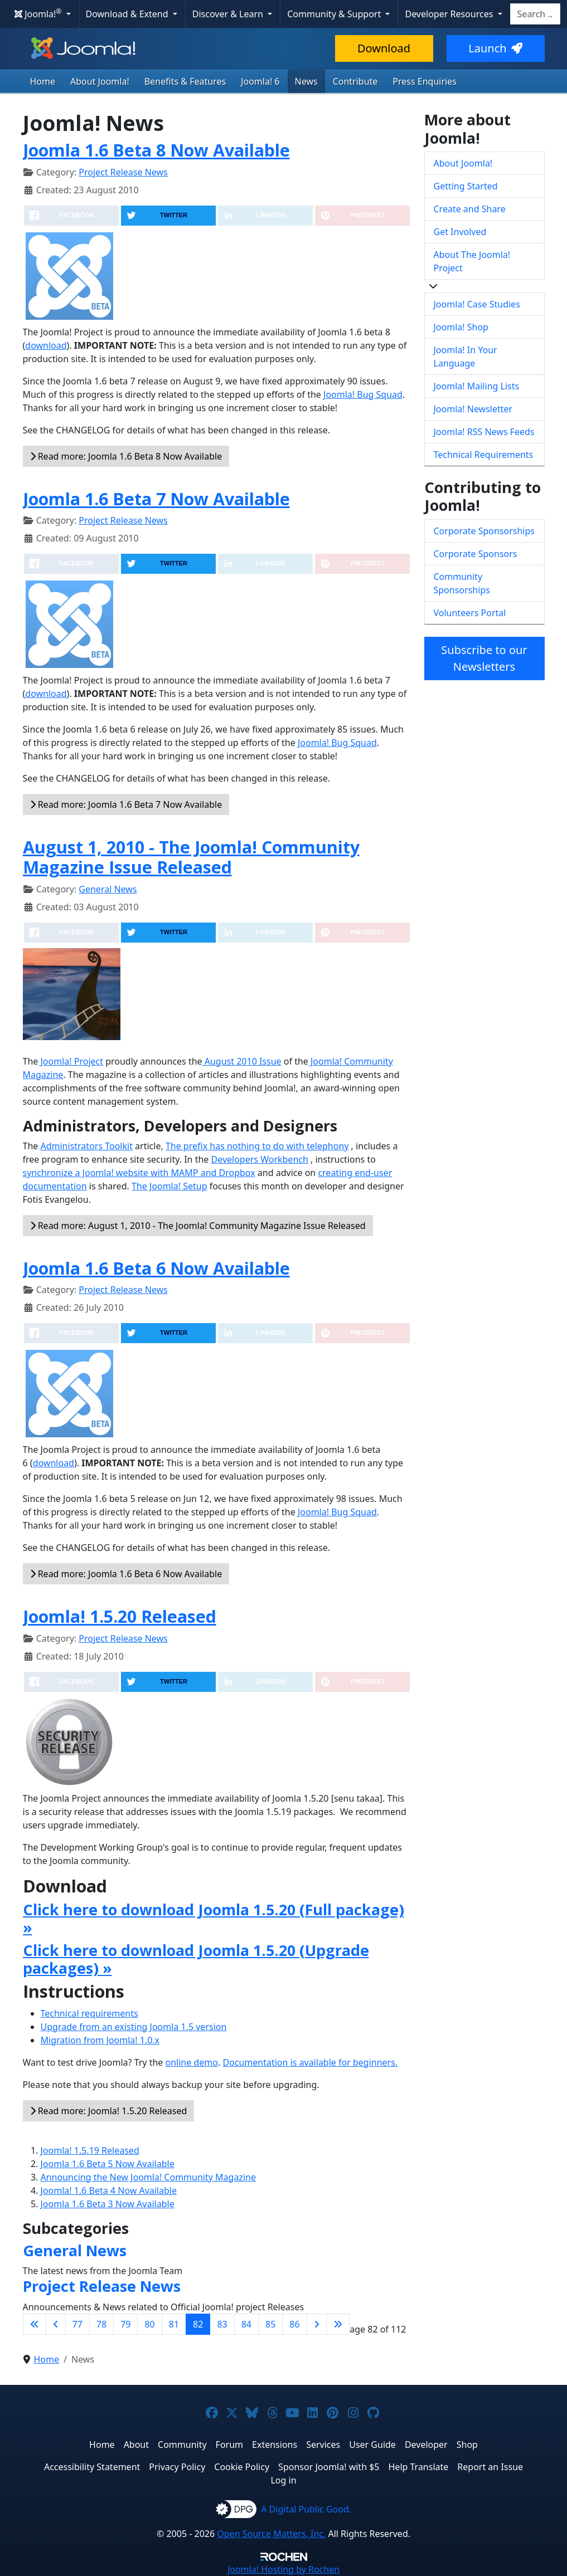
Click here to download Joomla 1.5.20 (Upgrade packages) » (196, 1959)
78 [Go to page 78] (101, 2324)
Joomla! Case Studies (477, 304)
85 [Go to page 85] (270, 2324)
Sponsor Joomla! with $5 (328, 2467)
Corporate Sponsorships (484, 531)
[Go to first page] (34, 2324)
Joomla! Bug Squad (363, 394)
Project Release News (123, 172)
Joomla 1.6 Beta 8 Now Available (156, 150)
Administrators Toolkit (86, 1146)
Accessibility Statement (92, 2467)
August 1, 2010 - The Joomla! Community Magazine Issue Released (191, 857)
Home (43, 81)
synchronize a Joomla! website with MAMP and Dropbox (139, 1173)
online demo (192, 2062)
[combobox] (535, 14)
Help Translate (419, 2467)
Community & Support (335, 14)
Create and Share (470, 209)
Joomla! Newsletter (473, 409)
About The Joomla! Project (472, 261)
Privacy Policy (177, 2467)
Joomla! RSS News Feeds (484, 432)
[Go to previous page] (56, 2324)
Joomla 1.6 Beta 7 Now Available (156, 498)
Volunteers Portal (470, 613)
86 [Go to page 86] (294, 2324)
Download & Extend (128, 14)
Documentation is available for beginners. (310, 2062)
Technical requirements (89, 2013)
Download (383, 48)
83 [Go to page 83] (222, 2324)
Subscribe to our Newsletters (484, 658)
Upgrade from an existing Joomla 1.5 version (134, 2027)
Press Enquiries (424, 81)
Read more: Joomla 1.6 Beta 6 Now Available (126, 1574)
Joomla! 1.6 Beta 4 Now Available (109, 2190)
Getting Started (466, 186)
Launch (495, 48)
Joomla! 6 (260, 81)
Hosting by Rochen (283, 2569)
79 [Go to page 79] (125, 2324)
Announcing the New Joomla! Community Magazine (148, 2177)
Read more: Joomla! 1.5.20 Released (108, 2111)
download (45, 345)
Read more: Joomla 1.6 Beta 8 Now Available (126, 456)
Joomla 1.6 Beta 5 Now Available (108, 2164)
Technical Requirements (484, 454)
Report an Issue (490, 2467)
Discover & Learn (228, 14)
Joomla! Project (70, 1061)
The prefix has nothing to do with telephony (257, 1146)
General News (108, 889)
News (306, 81)
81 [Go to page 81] (174, 2324)
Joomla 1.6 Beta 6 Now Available (156, 1268)
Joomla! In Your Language (465, 356)
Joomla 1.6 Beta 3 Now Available (108, 2204)
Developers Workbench (259, 1159)
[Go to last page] (338, 2324)
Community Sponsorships (462, 583)
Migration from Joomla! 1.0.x (100, 2040)
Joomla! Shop (461, 327)
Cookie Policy (241, 2467)
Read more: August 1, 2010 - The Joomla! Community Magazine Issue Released (198, 1225)
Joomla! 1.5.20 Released (119, 1616)
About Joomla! (99, 81)
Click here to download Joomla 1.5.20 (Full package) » (213, 1918)
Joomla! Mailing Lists (477, 386)
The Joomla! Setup (169, 1186)
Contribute (355, 81)
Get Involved (460, 232)
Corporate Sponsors (475, 554)
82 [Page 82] (198, 2324)
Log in (283, 2480)
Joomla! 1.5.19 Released (90, 2150)
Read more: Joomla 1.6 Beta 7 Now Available (126, 804)
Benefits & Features (185, 81)
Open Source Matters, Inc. (271, 2534)
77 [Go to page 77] (77, 2324)
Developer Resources (450, 14)
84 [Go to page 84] (246, 2324)
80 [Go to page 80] (149, 2324)
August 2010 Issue (242, 1061)
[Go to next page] (317, 2324)
